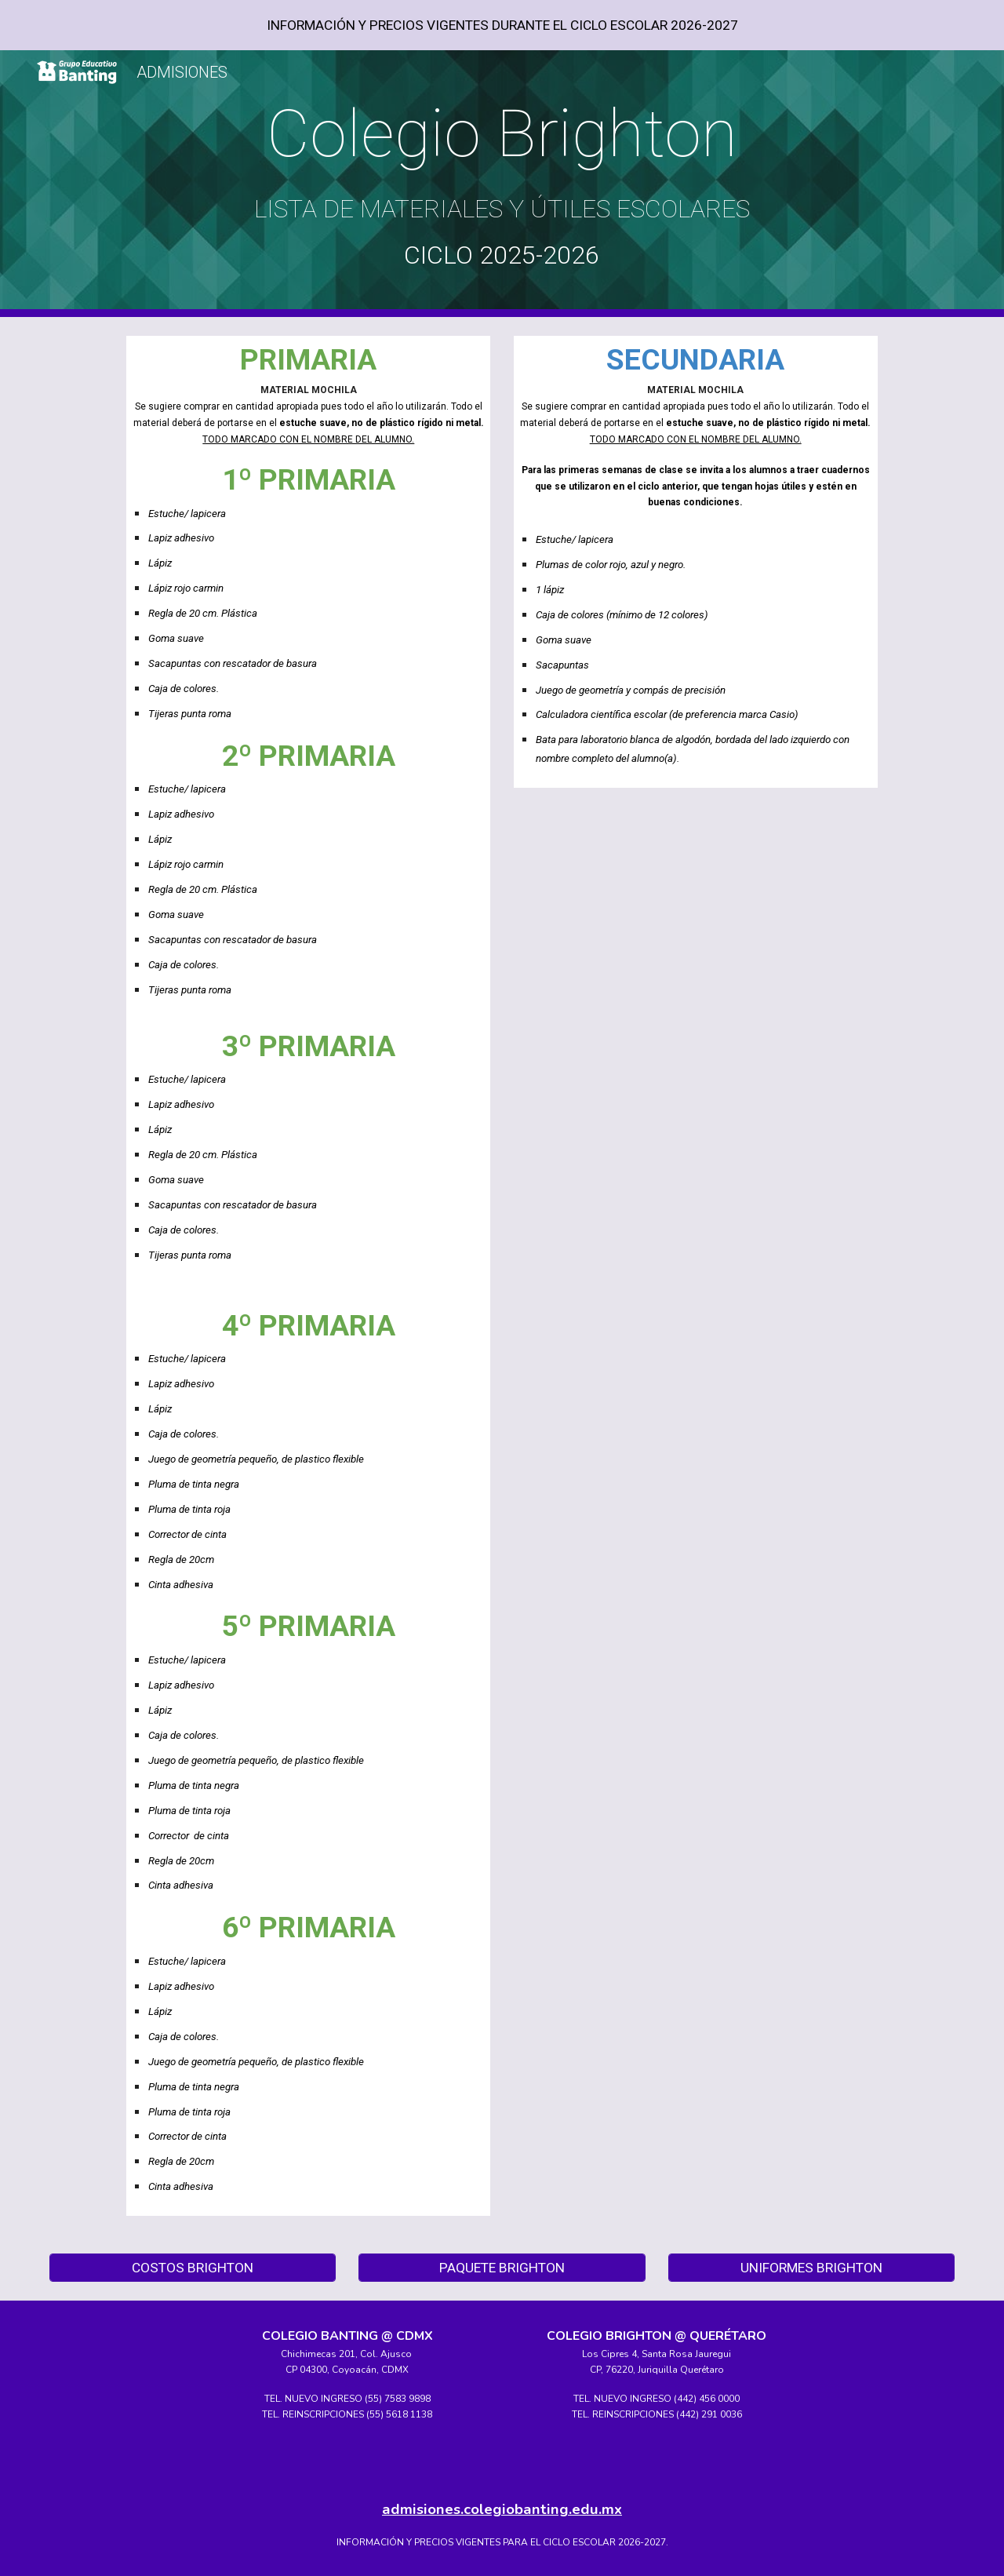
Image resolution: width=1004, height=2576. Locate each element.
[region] (502, 25)
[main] (501, 183)
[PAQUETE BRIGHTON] (501, 2268)
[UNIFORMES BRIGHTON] (811, 2268)
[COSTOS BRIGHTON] (192, 2268)
